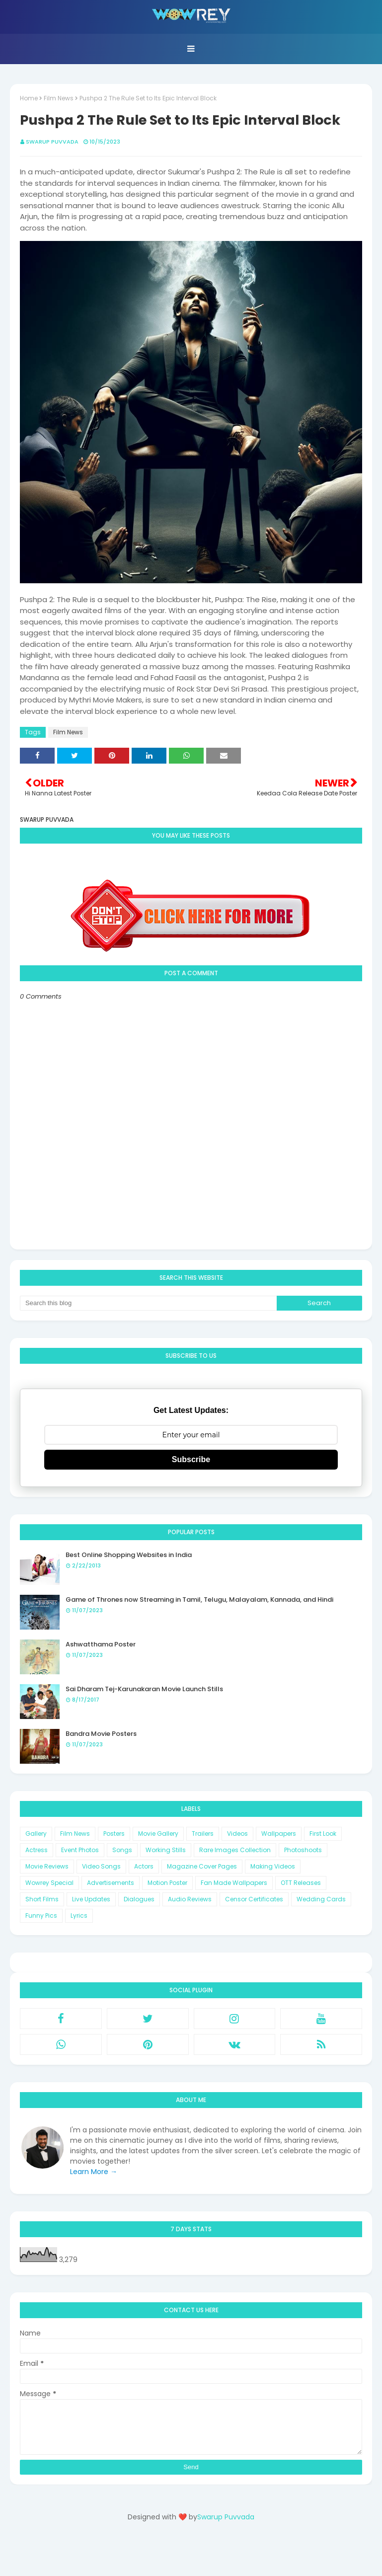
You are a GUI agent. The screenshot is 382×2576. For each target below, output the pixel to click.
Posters (114, 1833)
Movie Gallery (158, 1833)
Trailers (203, 1833)
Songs (122, 1850)
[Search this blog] (148, 1303)
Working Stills (166, 1850)
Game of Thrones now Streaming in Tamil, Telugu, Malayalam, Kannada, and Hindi (199, 1599)
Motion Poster (167, 1882)
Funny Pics (41, 1915)
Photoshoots (303, 1850)
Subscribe (191, 1459)
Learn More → (93, 2172)
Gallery (36, 1833)
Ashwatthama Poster (101, 1644)
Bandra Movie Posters (101, 1733)
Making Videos (272, 1866)
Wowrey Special (49, 1882)
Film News (59, 98)
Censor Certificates (254, 1899)
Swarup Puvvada (52, 142)
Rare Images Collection (235, 1850)
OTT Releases (301, 1882)
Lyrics (79, 1915)
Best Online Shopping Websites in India (129, 1555)
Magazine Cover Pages (202, 1866)
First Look (322, 1833)
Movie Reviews (47, 1866)
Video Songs (101, 1866)
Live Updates (91, 1899)
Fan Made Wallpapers (234, 1882)
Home (29, 98)
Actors (143, 1866)
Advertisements (110, 1882)
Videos (237, 1833)
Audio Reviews (190, 1899)
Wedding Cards (321, 1899)
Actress (36, 1850)
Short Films (42, 1899)
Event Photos (80, 1850)
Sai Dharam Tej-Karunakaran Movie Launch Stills (144, 1689)
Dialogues (139, 1899)
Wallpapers (278, 1833)
